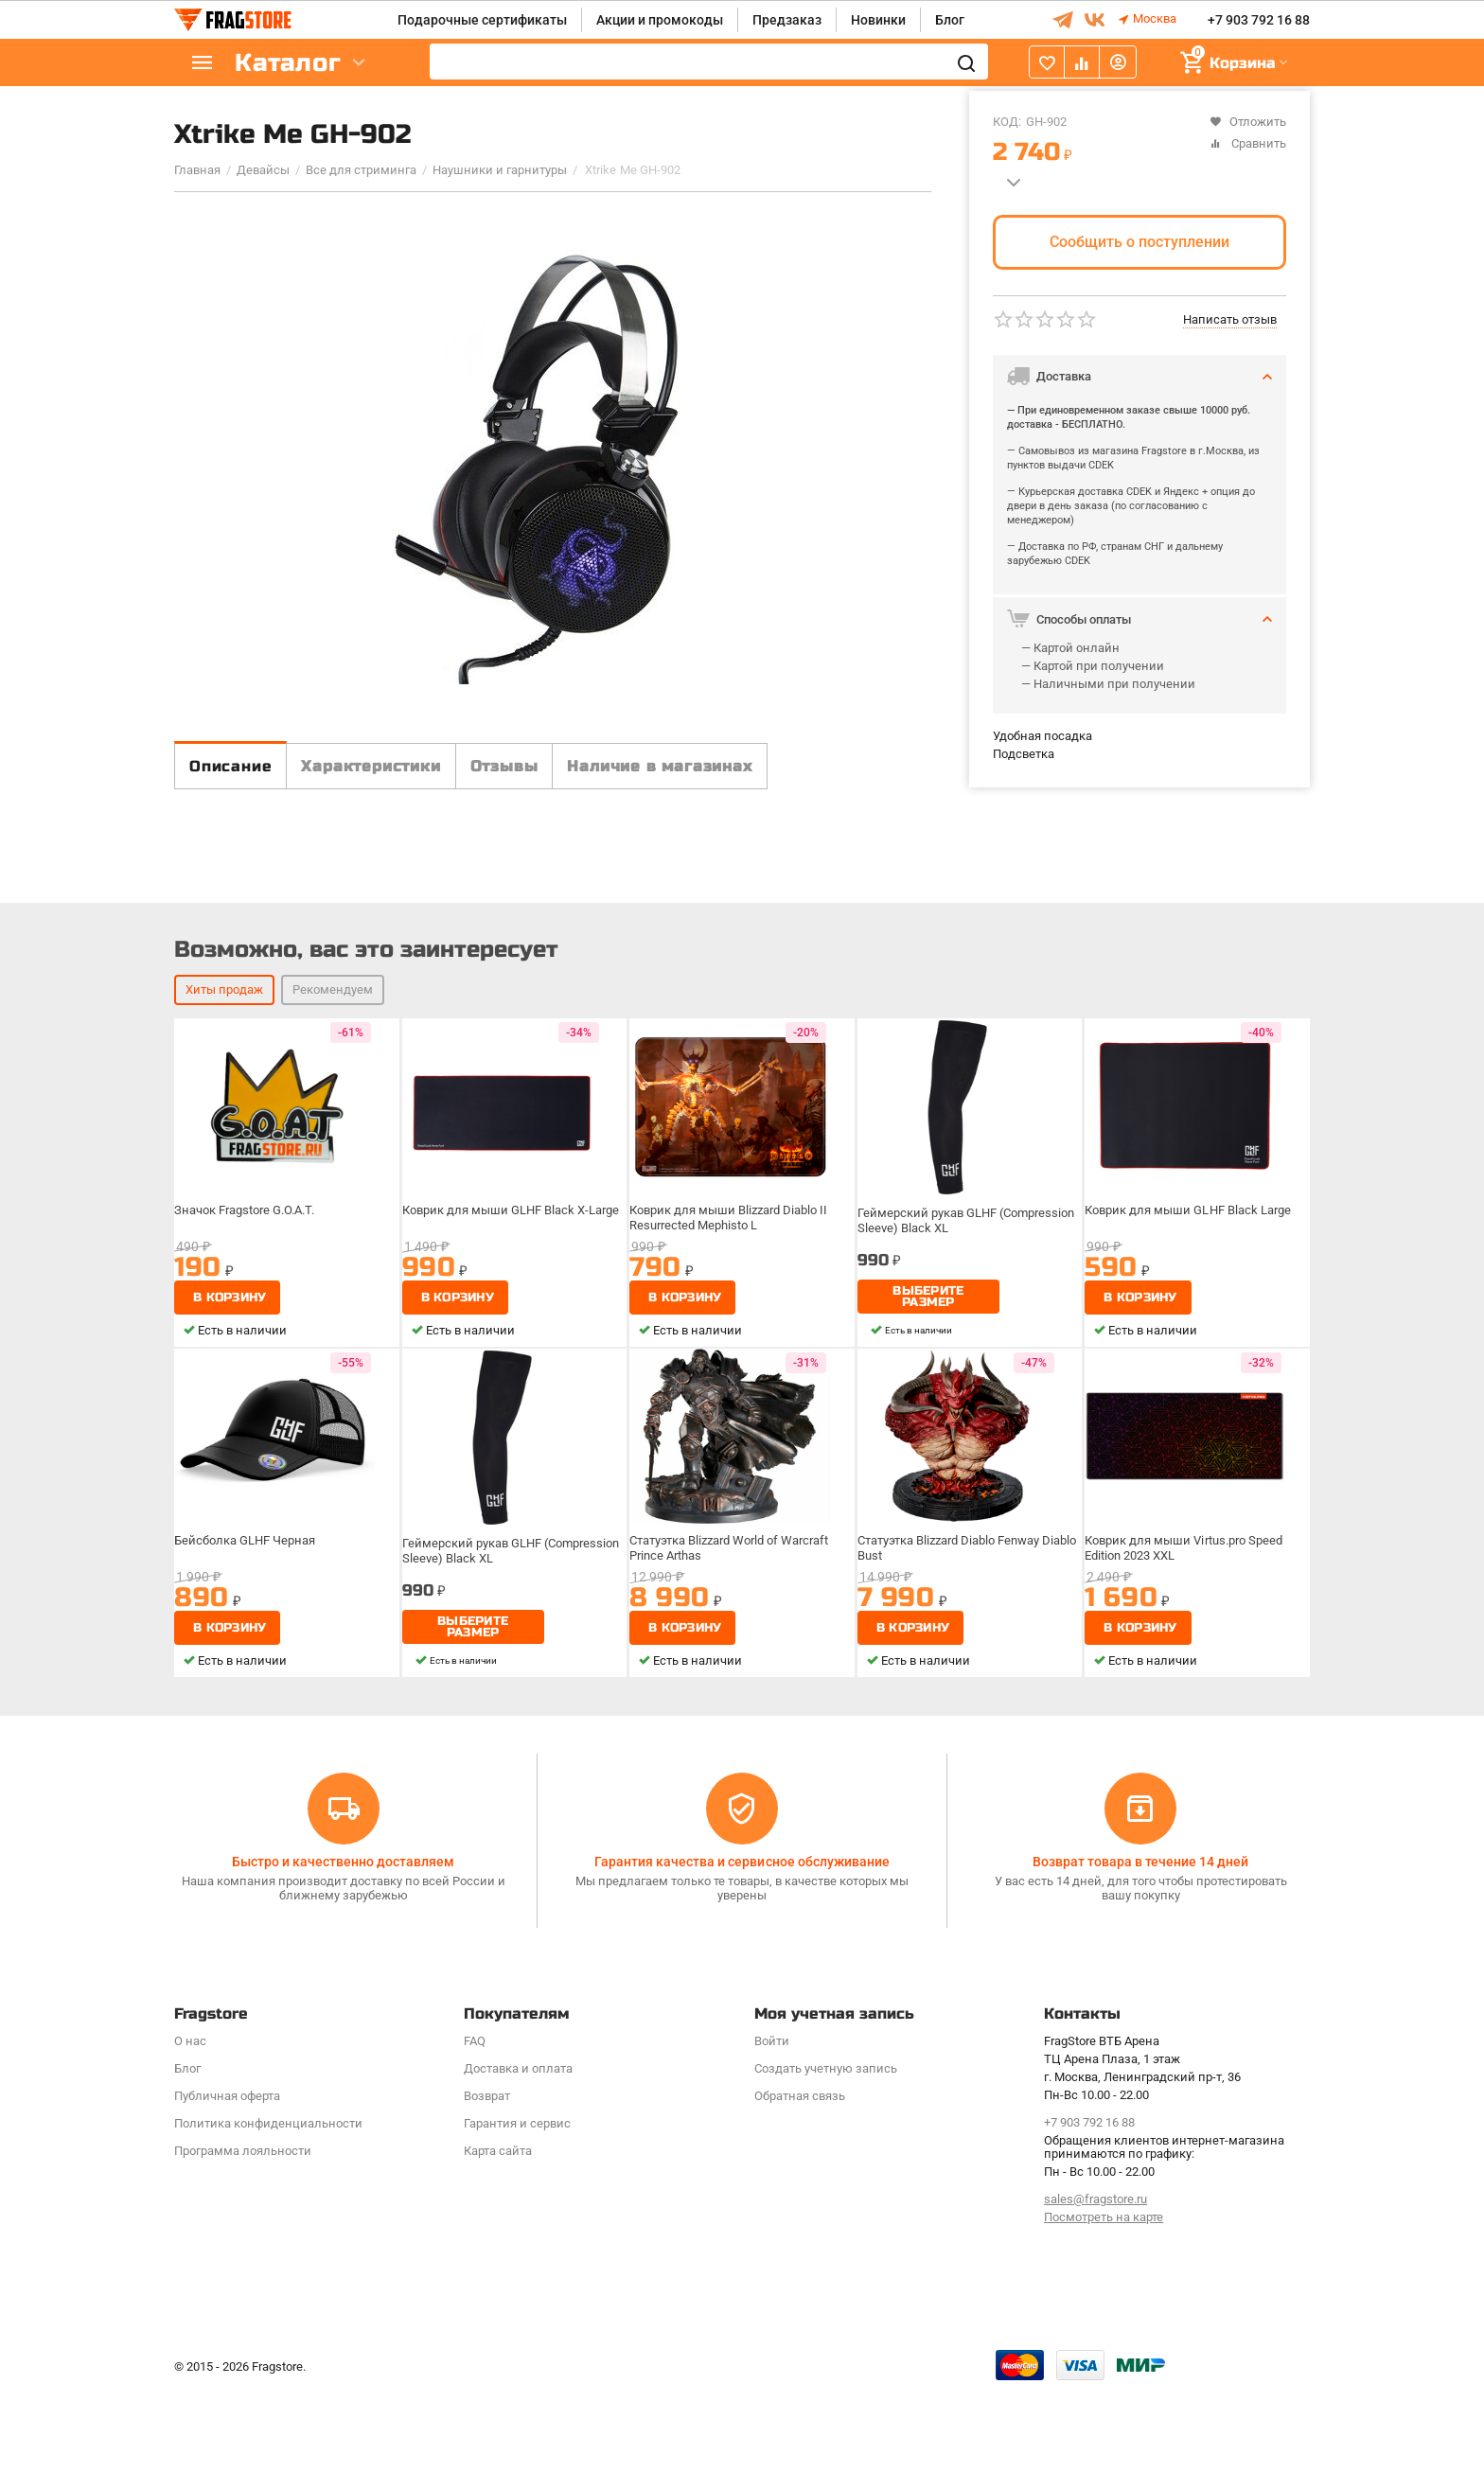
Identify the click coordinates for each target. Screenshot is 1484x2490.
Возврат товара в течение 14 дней (1140, 1961)
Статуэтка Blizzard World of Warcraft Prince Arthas (733, 1699)
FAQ (475, 2141)
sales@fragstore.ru (1095, 2300)
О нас (190, 2141)
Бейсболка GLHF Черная (250, 1692)
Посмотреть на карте (1103, 2318)
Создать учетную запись (825, 2169)
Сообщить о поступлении (1139, 242)
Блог (949, 19)
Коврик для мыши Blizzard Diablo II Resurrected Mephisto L (731, 1368)
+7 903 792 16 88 (1259, 19)
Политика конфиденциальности (268, 2223)
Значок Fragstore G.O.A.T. (250, 1362)
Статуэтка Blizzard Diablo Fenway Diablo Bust (954, 1699)
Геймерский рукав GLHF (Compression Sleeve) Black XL (968, 1368)
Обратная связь (799, 2196)
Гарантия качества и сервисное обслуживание (741, 1961)
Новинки (878, 19)
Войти (771, 2141)
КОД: (1007, 122)
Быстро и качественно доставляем (343, 1961)
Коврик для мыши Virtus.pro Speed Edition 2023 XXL (1186, 1699)
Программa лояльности (242, 2251)
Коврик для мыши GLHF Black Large (1189, 1362)
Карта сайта (498, 2251)
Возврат (487, 2196)
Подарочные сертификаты (482, 19)
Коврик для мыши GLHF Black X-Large (511, 1362)
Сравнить (1248, 143)
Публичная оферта (227, 2196)
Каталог (288, 63)
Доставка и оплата (518, 2169)
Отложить (1248, 122)
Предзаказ (787, 19)
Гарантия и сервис (517, 2223)
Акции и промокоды (659, 19)
